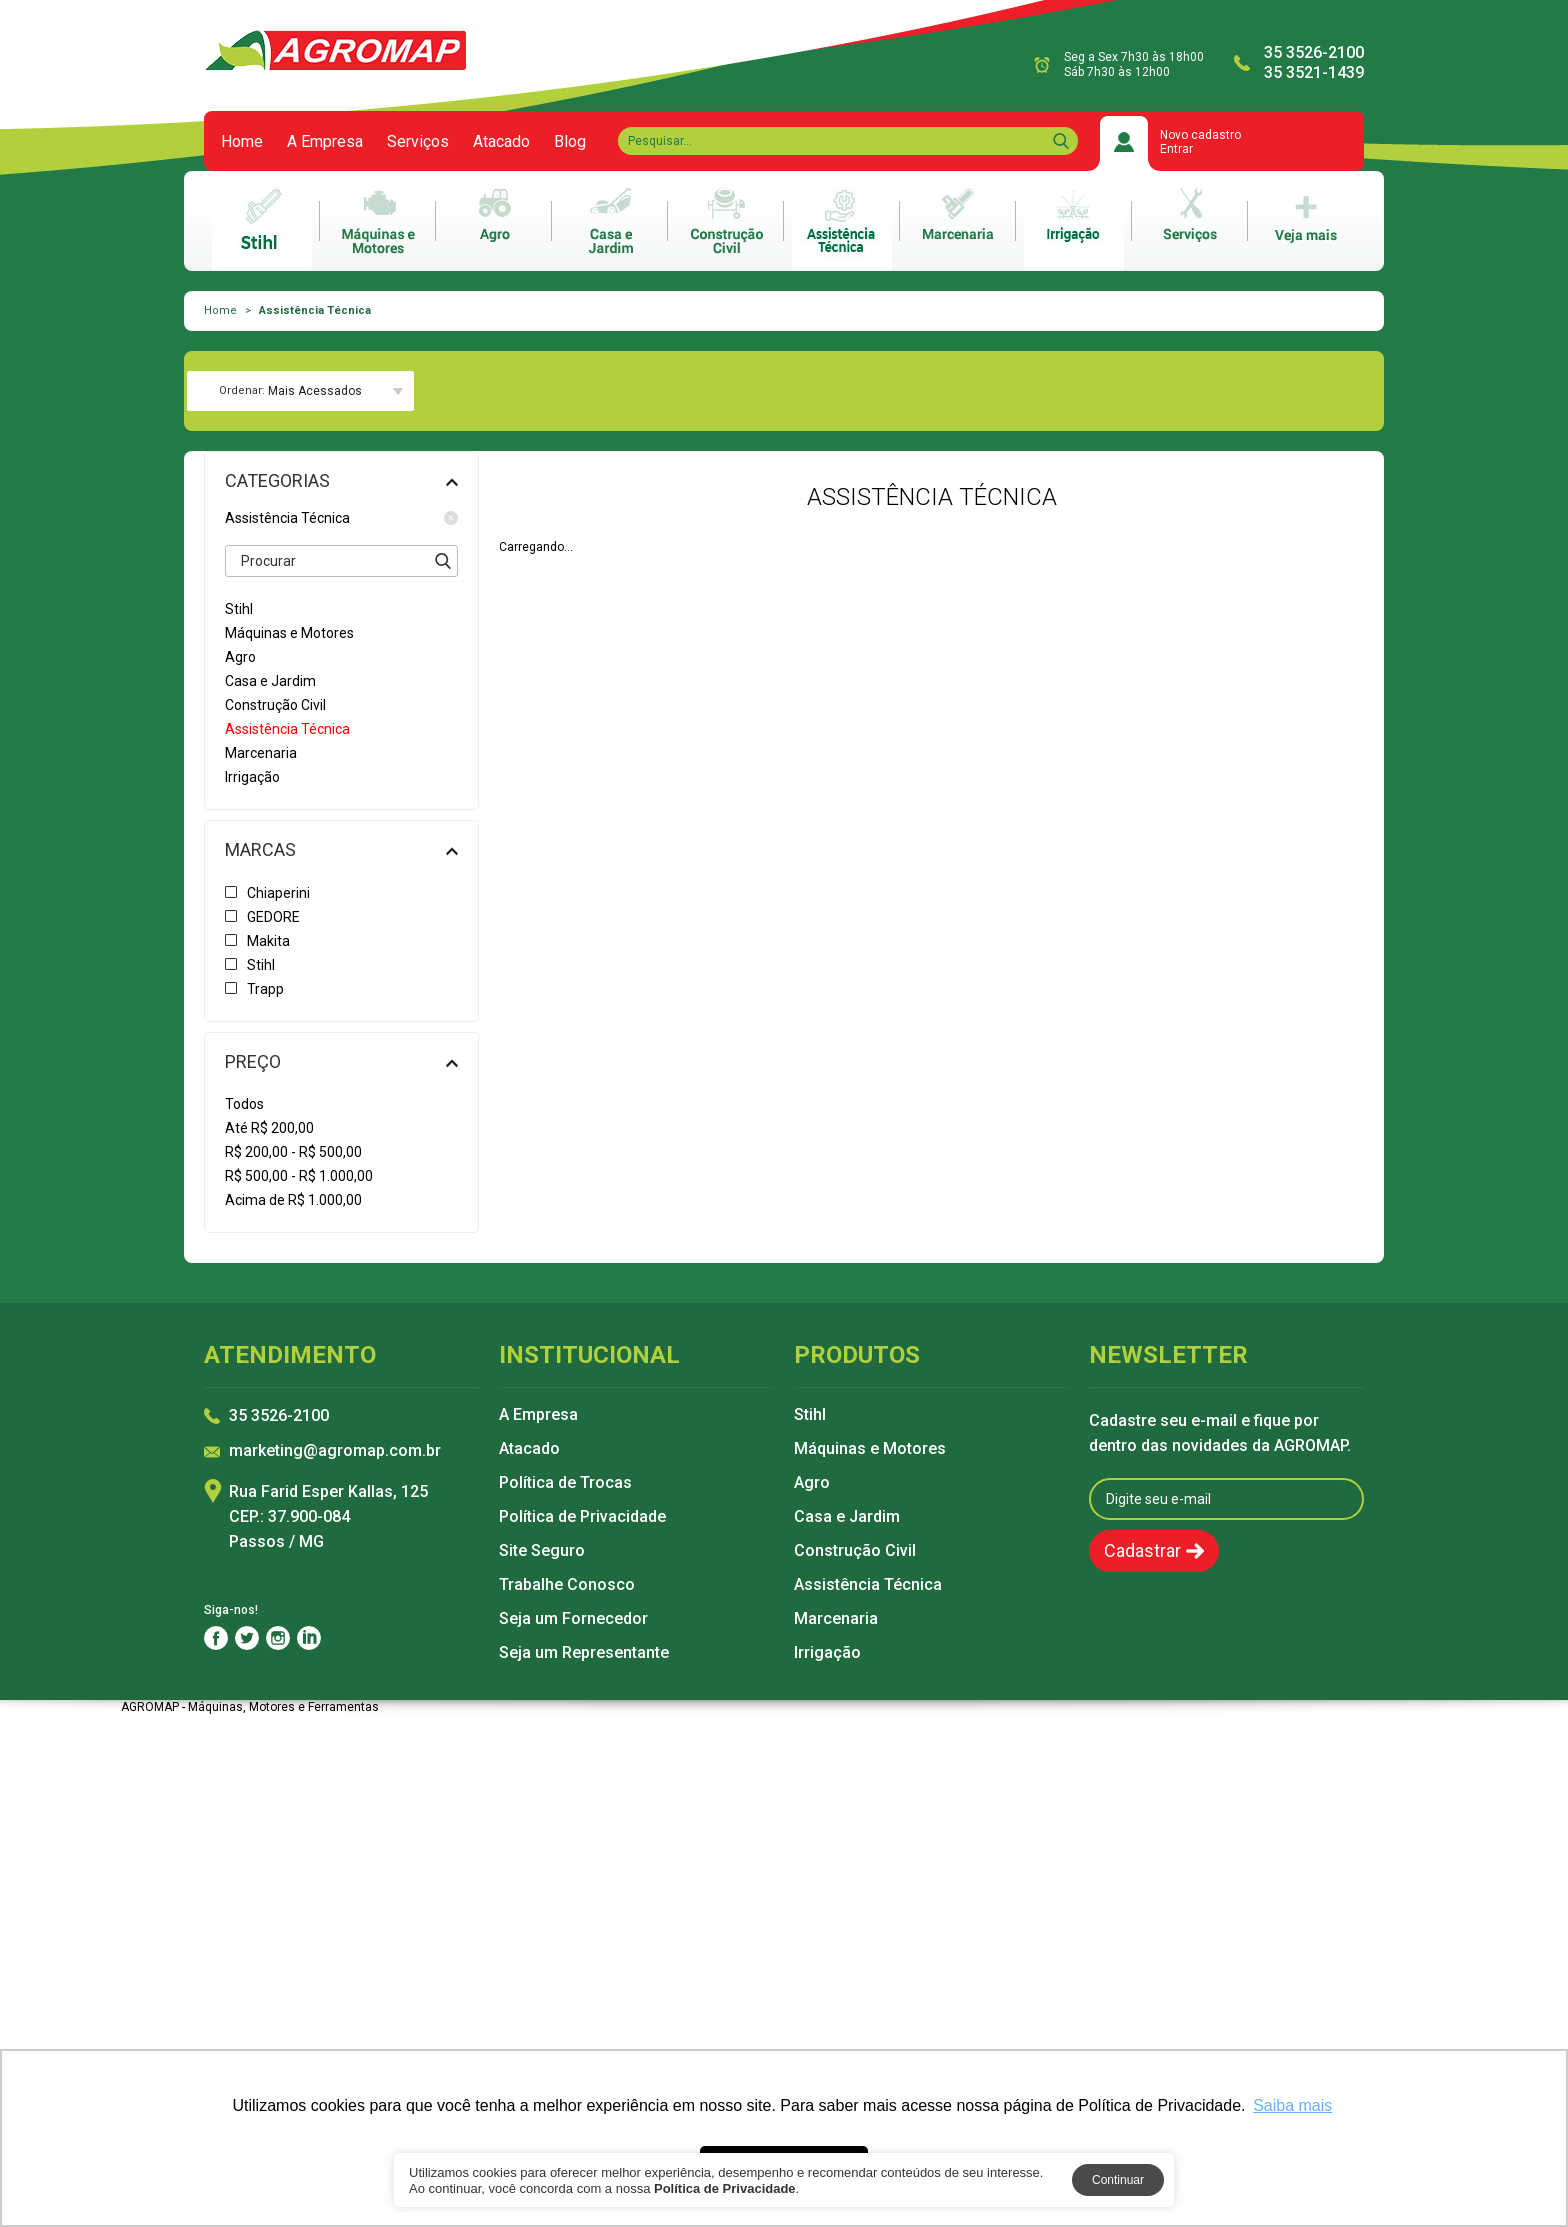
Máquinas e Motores (870, 1449)
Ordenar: (242, 390)
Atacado (501, 142)
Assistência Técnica (341, 518)
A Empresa (325, 142)
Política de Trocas (565, 1483)
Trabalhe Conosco (567, 1585)
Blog (570, 142)
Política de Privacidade (582, 1517)
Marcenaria (836, 1619)
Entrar (1176, 149)
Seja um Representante (584, 1653)
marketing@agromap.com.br (335, 1451)
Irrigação (827, 1653)
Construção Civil (855, 1551)
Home (242, 142)
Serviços (418, 142)
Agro (812, 1483)
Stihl (810, 1415)
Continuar (1118, 2180)
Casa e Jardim (847, 1517)
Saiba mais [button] (1292, 2105)
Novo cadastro (1200, 135)
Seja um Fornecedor (573, 1619)
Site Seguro (542, 1551)
